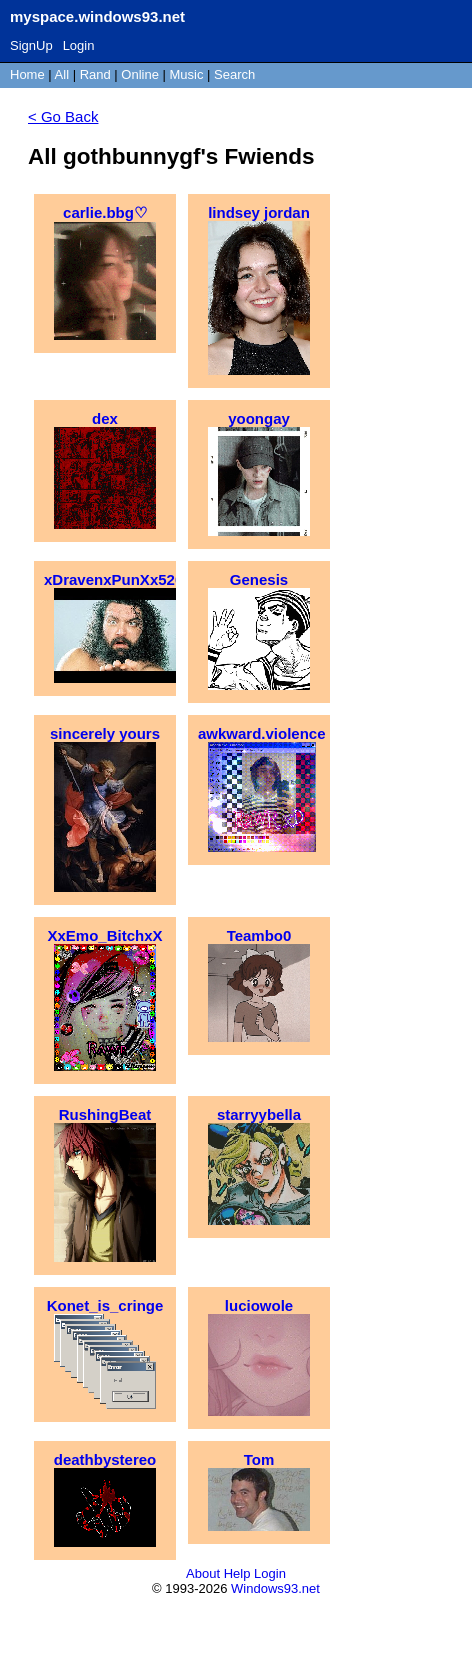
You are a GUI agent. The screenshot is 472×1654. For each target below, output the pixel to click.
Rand (95, 74)
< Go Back (63, 116)
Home (27, 74)
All (64, 74)
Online (140, 74)
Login (79, 45)
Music (187, 74)
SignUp (31, 45)
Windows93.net (275, 1588)
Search (234, 74)
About (203, 1573)
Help (237, 1573)
